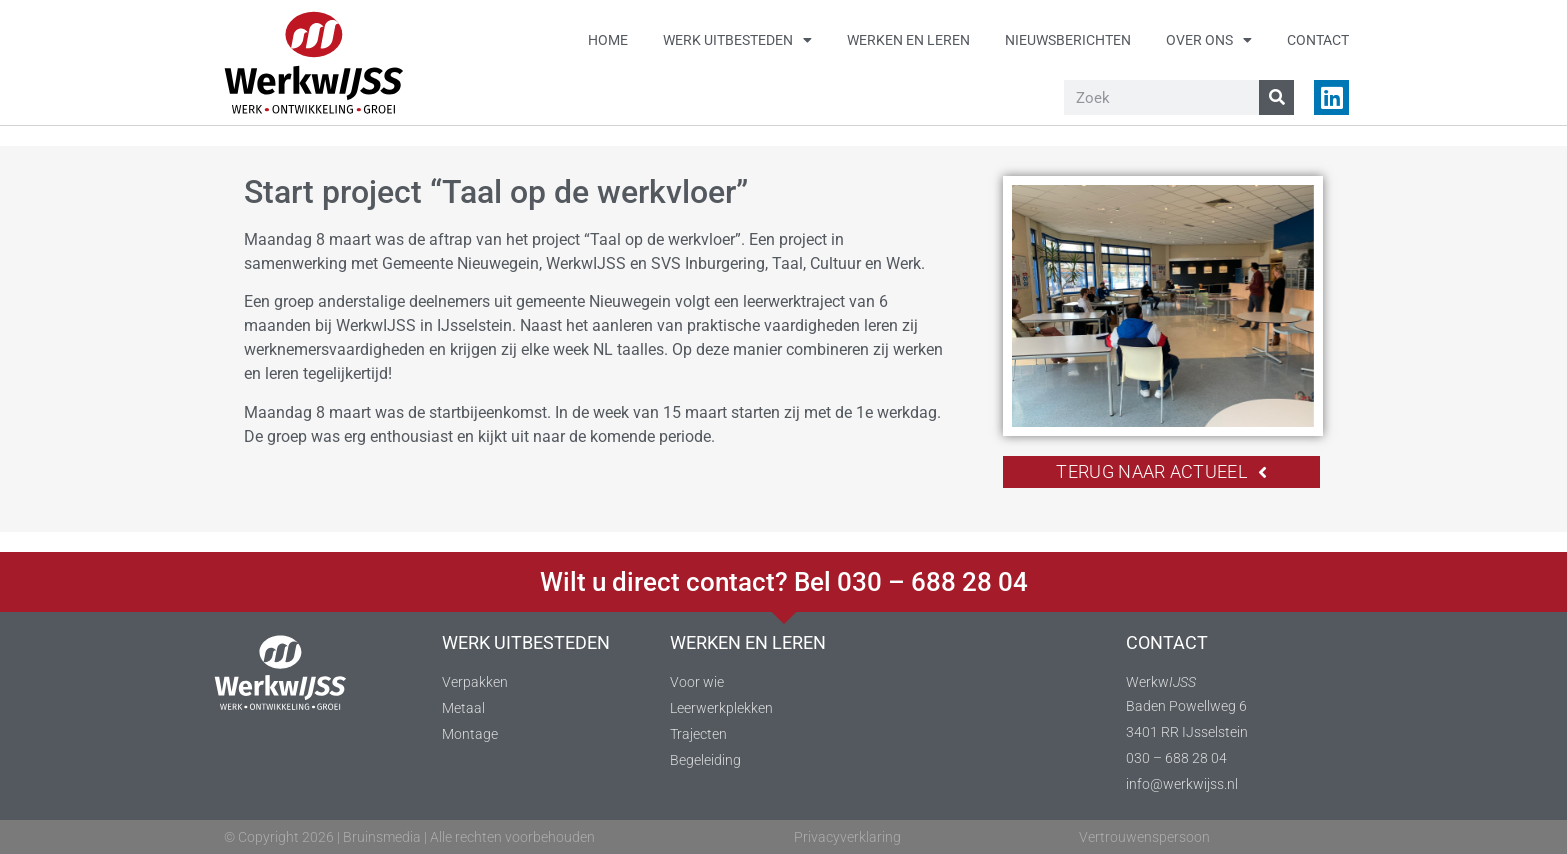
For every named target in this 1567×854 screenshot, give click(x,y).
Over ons (1209, 40)
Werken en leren (908, 40)
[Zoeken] (1276, 97)
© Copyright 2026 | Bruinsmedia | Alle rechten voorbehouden (409, 837)
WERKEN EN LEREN (748, 642)
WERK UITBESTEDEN (526, 642)
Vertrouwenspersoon (1144, 837)
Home (608, 40)
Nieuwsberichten (1068, 40)
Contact (1318, 40)
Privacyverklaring (847, 837)
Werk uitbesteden (737, 40)
